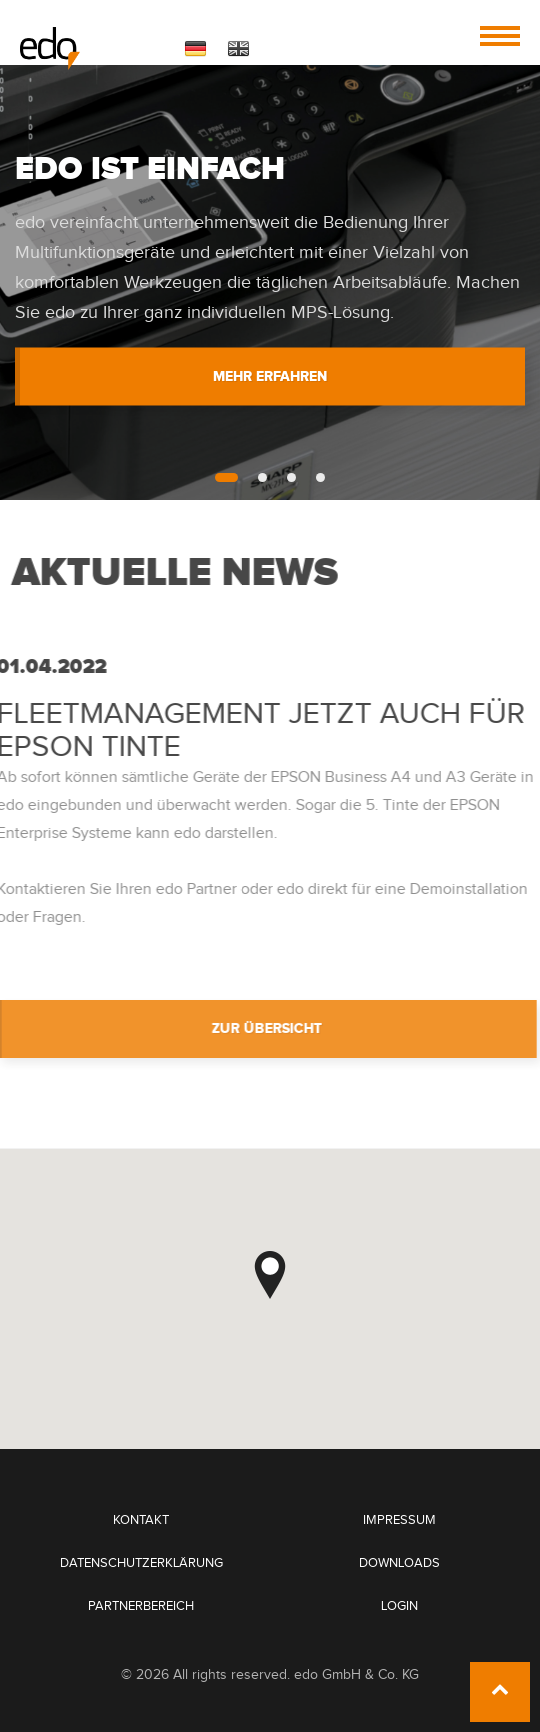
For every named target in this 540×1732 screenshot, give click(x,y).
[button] (270, 1275)
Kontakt (141, 1520)
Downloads (399, 1563)
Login (399, 1606)
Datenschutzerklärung (141, 1563)
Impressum (399, 1520)
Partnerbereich (141, 1606)
